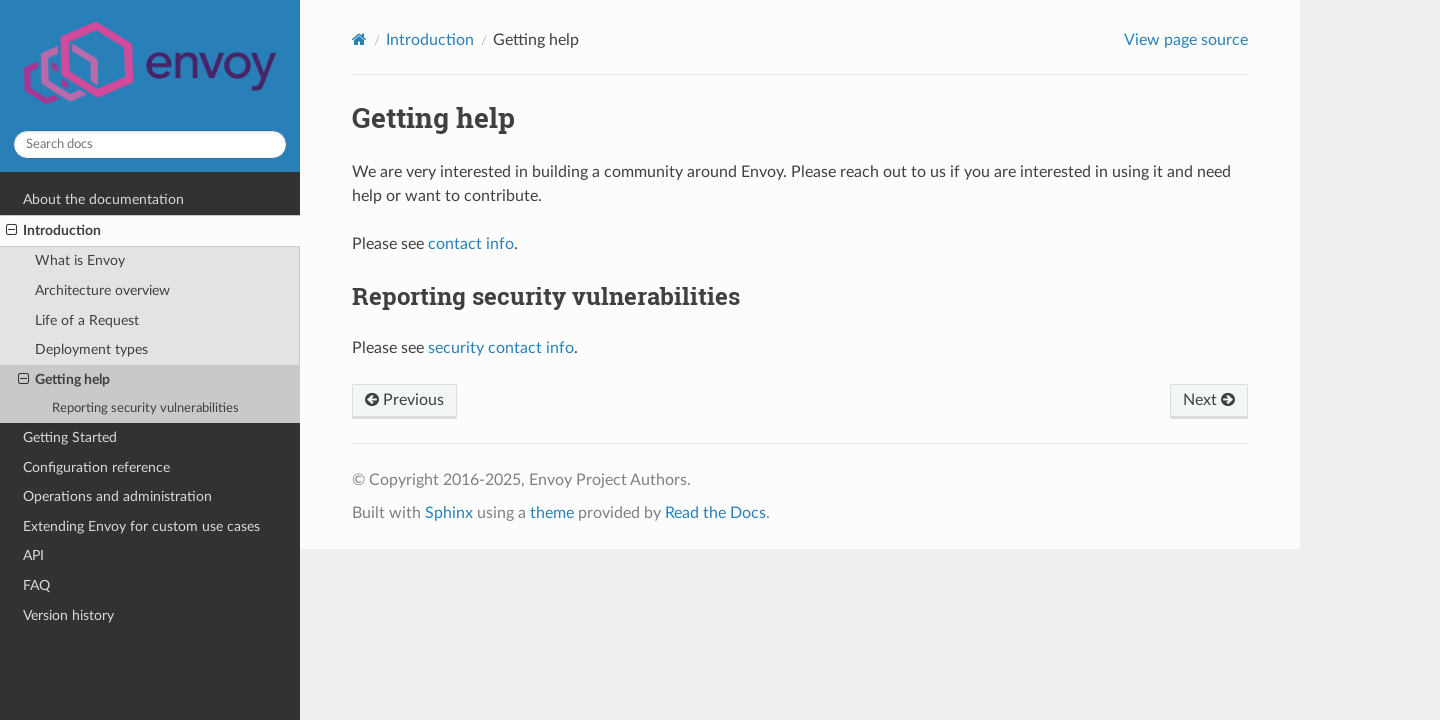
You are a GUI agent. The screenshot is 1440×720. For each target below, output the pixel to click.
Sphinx (449, 513)
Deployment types (91, 349)
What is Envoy (80, 260)
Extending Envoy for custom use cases (141, 526)
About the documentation (103, 199)
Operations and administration (117, 496)
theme (552, 513)
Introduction (53, 231)
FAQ (36, 585)
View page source (1186, 40)
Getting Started (70, 437)
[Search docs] (150, 144)
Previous (404, 400)
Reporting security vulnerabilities (145, 408)
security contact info (501, 348)
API (33, 555)
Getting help (64, 380)
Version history (68, 615)
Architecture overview (102, 290)
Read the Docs (715, 513)
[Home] (359, 39)
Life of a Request (87, 320)
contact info (471, 244)
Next (1209, 400)
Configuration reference (96, 467)
